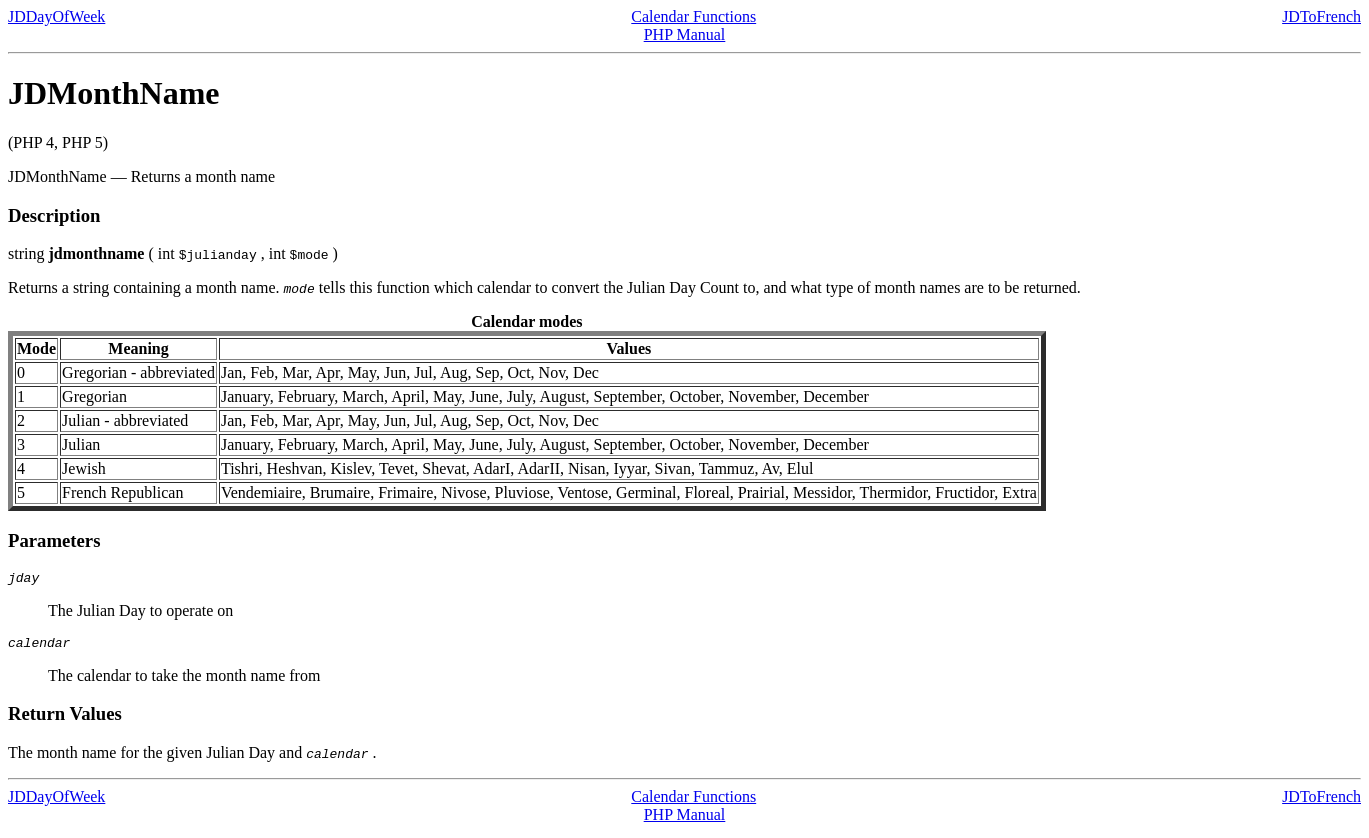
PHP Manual (685, 34)
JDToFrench (1321, 16)
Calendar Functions (693, 16)
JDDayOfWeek (56, 16)
